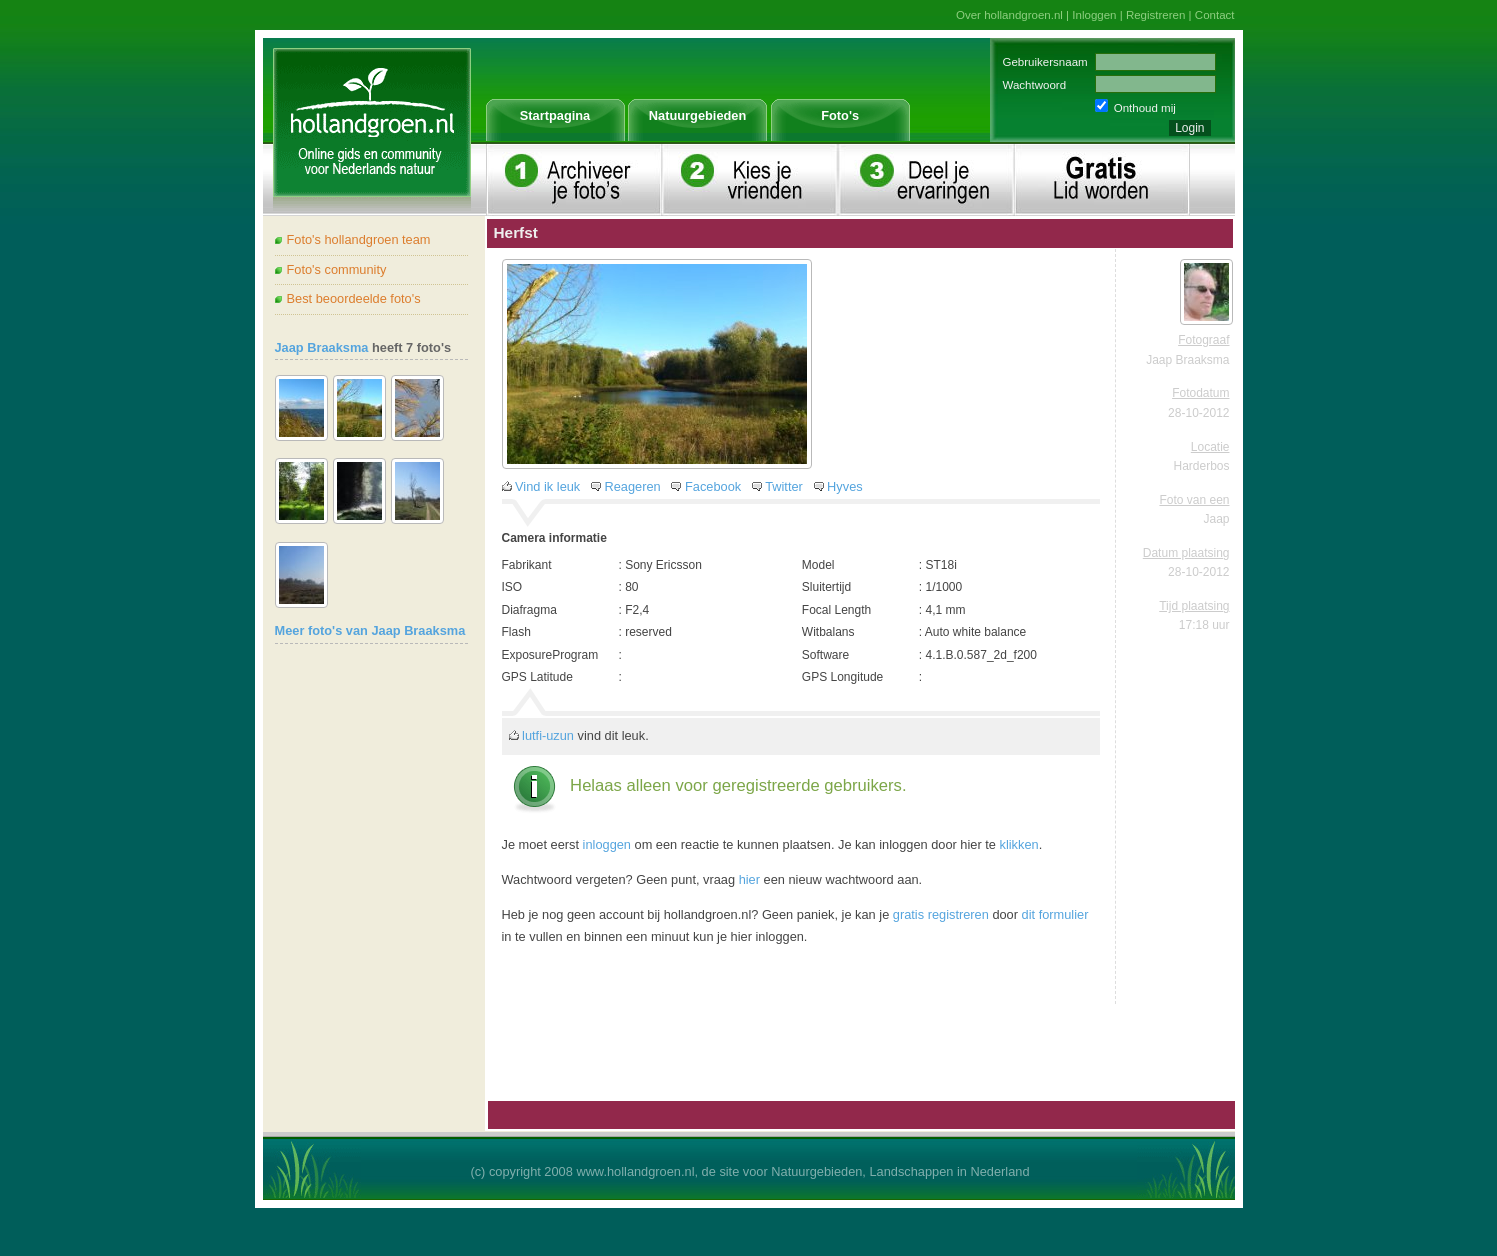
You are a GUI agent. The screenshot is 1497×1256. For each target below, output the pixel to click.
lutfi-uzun (548, 735)
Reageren (633, 486)
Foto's (840, 115)
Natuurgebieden (697, 115)
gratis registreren (941, 914)
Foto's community (337, 269)
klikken (1019, 844)
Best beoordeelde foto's (354, 298)
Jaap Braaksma (322, 347)
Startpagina (555, 115)
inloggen (607, 844)
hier (749, 879)
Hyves (845, 486)
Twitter (784, 486)
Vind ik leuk (547, 486)
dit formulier (1055, 914)
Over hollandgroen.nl (1009, 15)
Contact (1215, 15)
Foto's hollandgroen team (359, 239)
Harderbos (1201, 466)
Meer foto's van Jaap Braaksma (370, 630)
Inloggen (1094, 15)
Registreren (1156, 15)
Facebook (713, 486)
